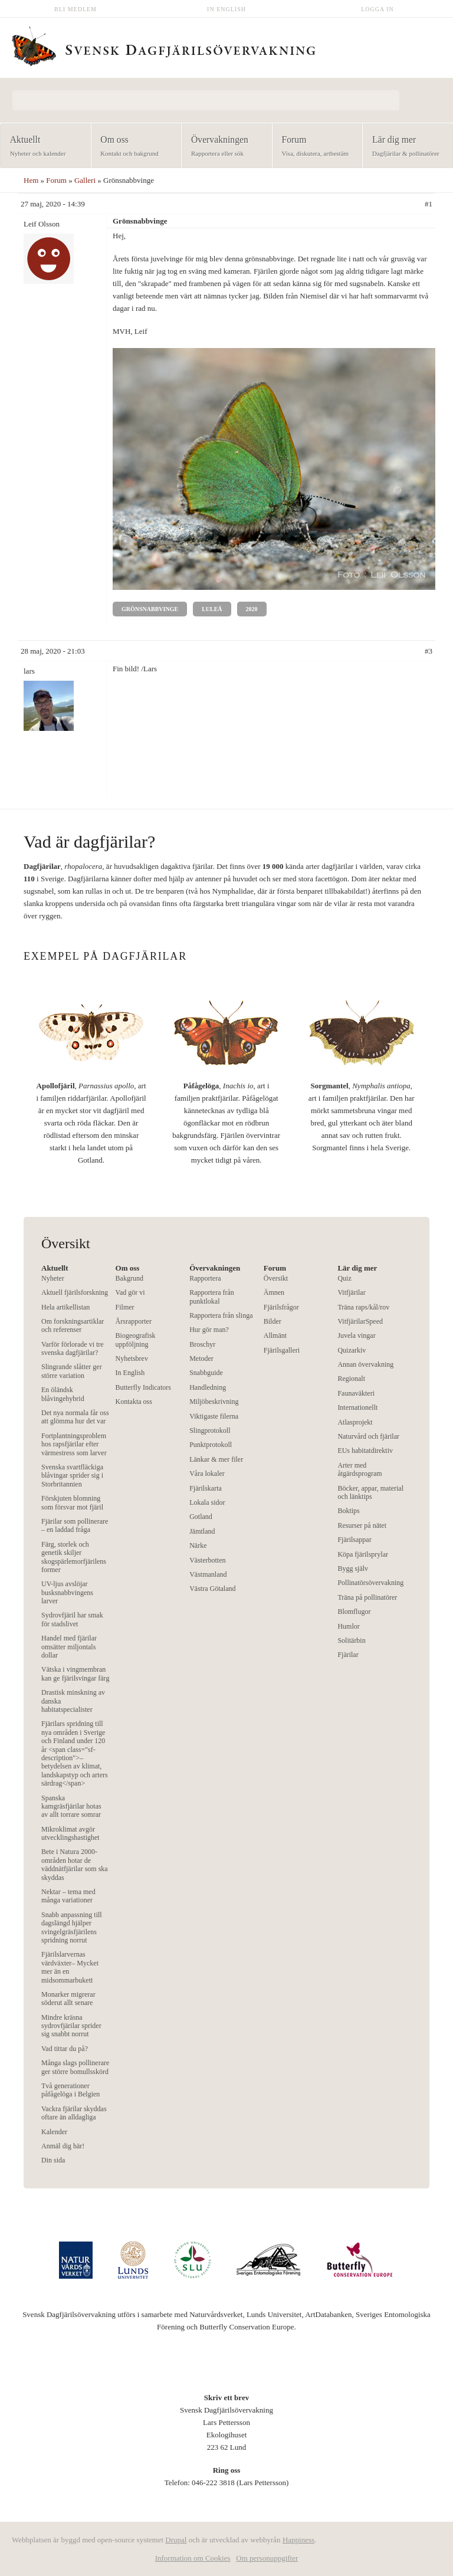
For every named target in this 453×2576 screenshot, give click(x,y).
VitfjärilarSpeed (360, 1321)
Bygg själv (352, 1568)
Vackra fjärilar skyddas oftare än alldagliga (74, 2113)
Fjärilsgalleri (282, 1350)
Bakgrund (129, 1278)
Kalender (54, 2132)
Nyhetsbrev (132, 1358)
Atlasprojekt (354, 1422)
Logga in (377, 9)
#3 (428, 651)
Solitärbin (351, 1640)
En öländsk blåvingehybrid (62, 1394)
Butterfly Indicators (143, 1387)
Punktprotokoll (210, 1444)
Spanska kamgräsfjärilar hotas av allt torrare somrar (71, 1806)
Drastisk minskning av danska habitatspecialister (73, 1701)
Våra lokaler (207, 1473)
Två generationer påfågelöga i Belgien (70, 2090)
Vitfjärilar (351, 1292)
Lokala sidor (207, 1502)
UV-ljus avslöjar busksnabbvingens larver (67, 1592)
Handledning (207, 1387)
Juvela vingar (356, 1335)
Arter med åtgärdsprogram (359, 1469)
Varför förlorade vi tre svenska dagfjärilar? (72, 1348)
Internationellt (357, 1407)
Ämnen (274, 1292)
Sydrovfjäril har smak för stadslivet (72, 1619)
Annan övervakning (365, 1364)
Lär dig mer (404, 146)
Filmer (125, 1307)
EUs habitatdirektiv (365, 1450)
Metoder (201, 1358)
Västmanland (207, 1574)
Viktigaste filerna (213, 1416)
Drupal (175, 2539)
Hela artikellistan (65, 1307)
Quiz (344, 1278)
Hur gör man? (209, 1329)
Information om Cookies (193, 2558)
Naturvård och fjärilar (368, 1436)
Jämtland (202, 1531)
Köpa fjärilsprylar (362, 1554)
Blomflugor (353, 1611)
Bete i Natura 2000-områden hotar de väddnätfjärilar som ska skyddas (74, 1864)
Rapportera (205, 1278)
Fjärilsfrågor (281, 1307)
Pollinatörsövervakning (370, 1583)
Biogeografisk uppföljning (136, 1339)
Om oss (132, 146)
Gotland (200, 1516)
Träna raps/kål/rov (363, 1307)
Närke (197, 1545)
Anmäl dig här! (62, 2146)
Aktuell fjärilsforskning (74, 1292)
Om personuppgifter (267, 2558)
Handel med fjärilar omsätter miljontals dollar (69, 1646)
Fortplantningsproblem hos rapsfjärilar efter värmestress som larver (74, 1444)
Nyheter (52, 1278)
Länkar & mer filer (216, 1459)
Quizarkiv (351, 1350)
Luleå (212, 609)
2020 (252, 609)
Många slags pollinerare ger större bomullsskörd (75, 2067)
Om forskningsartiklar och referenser (72, 1325)
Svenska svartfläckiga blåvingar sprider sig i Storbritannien (72, 1475)
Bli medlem (75, 9)
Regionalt (351, 1378)
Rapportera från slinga (220, 1315)
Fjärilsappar (354, 1539)
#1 (428, 203)
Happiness (298, 2539)
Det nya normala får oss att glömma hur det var (75, 1417)
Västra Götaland (212, 1588)
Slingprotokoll (209, 1430)
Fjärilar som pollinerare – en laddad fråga (74, 1525)
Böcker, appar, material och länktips (370, 1492)
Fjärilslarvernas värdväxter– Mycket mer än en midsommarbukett (70, 1967)
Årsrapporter (134, 1321)
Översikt (276, 1278)
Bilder (272, 1321)
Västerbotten (207, 1560)
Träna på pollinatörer (367, 1597)
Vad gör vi (130, 1292)
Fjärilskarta (205, 1488)
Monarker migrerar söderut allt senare (68, 1998)
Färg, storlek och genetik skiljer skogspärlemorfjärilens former (73, 1557)
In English (226, 9)
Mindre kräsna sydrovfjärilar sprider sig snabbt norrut (71, 2026)
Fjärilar (347, 1654)
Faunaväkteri (356, 1393)
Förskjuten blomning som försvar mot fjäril (72, 1502)
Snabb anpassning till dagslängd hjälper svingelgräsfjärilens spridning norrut (71, 1927)
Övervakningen (223, 146)
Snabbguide (206, 1373)
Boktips (348, 1511)
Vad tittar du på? (64, 2049)
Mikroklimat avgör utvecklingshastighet (70, 1833)
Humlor (348, 1626)
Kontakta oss (134, 1401)
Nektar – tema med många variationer (68, 1896)
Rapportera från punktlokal (211, 1296)
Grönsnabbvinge (150, 609)
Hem (31, 180)
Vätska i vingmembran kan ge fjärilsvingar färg (75, 1673)
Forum (314, 146)
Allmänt (275, 1335)
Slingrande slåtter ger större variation (71, 1371)
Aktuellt (42, 146)
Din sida (53, 2160)
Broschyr (202, 1344)
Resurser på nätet (361, 1525)
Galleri (85, 180)
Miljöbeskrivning (213, 1401)
